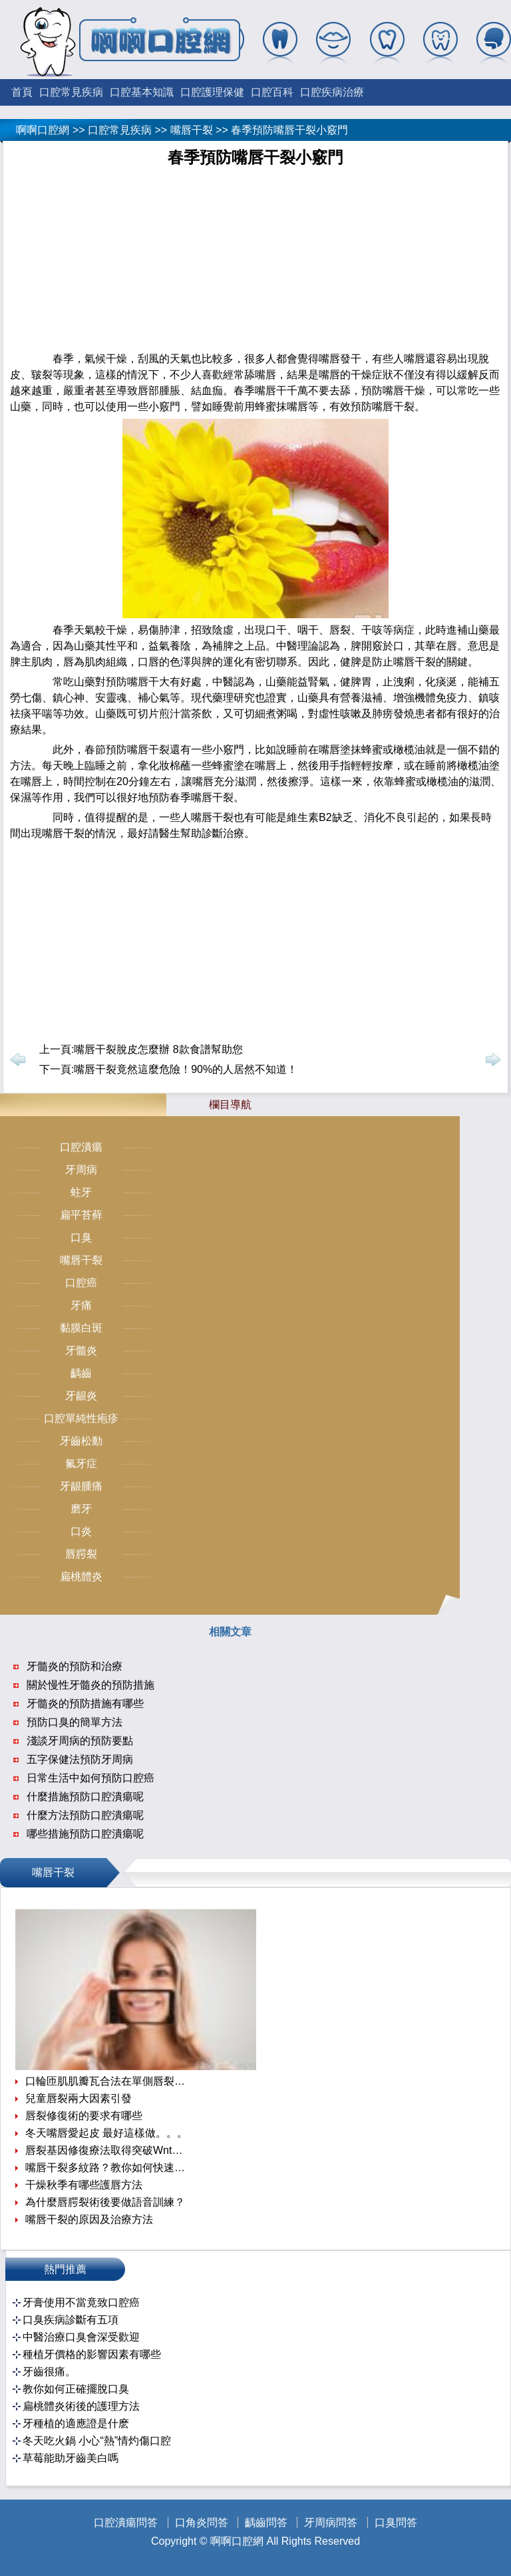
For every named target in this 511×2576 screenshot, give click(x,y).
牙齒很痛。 (49, 2371)
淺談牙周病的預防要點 (80, 1740)
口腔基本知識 (142, 92)
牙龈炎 (81, 1395)
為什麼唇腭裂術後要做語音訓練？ (105, 2202)
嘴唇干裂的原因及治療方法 (89, 2219)
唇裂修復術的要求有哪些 (83, 2115)
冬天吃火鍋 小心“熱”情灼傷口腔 (97, 2440)
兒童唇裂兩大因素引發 (78, 2098)
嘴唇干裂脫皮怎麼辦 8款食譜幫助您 (158, 1049)
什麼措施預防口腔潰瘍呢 (85, 1796)
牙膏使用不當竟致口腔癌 (81, 2302)
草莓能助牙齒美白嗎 (70, 2458)
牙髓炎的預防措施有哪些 (85, 1703)
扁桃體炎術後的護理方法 (81, 2406)
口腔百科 (272, 92)
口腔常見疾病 (71, 92)
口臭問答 (396, 2522)
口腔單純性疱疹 (81, 1418)
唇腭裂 (81, 1554)
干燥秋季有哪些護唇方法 (83, 2184)
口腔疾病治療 (332, 92)
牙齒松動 (81, 1441)
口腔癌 (81, 1282)
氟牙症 (81, 1463)
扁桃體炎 (81, 1576)
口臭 (81, 1237)
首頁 (22, 92)
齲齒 (81, 1373)
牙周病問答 (330, 2522)
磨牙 (81, 1508)
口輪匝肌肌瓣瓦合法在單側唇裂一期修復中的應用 (106, 2081)
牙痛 (81, 1305)
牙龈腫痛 (81, 1486)
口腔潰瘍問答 (126, 2522)
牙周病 (81, 1169)
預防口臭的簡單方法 (74, 1722)
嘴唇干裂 (191, 130)
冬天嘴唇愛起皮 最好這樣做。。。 (106, 2133)
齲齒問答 (266, 2522)
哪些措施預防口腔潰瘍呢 (85, 1833)
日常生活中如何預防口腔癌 (90, 1778)
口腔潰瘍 (81, 1147)
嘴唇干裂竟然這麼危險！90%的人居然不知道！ (185, 1069)
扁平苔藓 (81, 1215)
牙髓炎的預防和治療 (74, 1666)
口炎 (81, 1531)
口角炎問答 (201, 2522)
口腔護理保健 (212, 92)
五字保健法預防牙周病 (80, 1759)
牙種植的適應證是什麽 (76, 2423)
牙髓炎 (81, 1350)
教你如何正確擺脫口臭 (76, 2389)
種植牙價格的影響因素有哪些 (92, 2354)
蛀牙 (81, 1192)
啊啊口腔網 (42, 130)
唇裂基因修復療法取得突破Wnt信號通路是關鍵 (106, 2150)
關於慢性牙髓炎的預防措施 (90, 1685)
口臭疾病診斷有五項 (70, 2319)
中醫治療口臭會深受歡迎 (81, 2337)
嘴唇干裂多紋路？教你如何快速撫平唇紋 (106, 2167)
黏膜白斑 (81, 1328)
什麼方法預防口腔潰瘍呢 (85, 1815)
